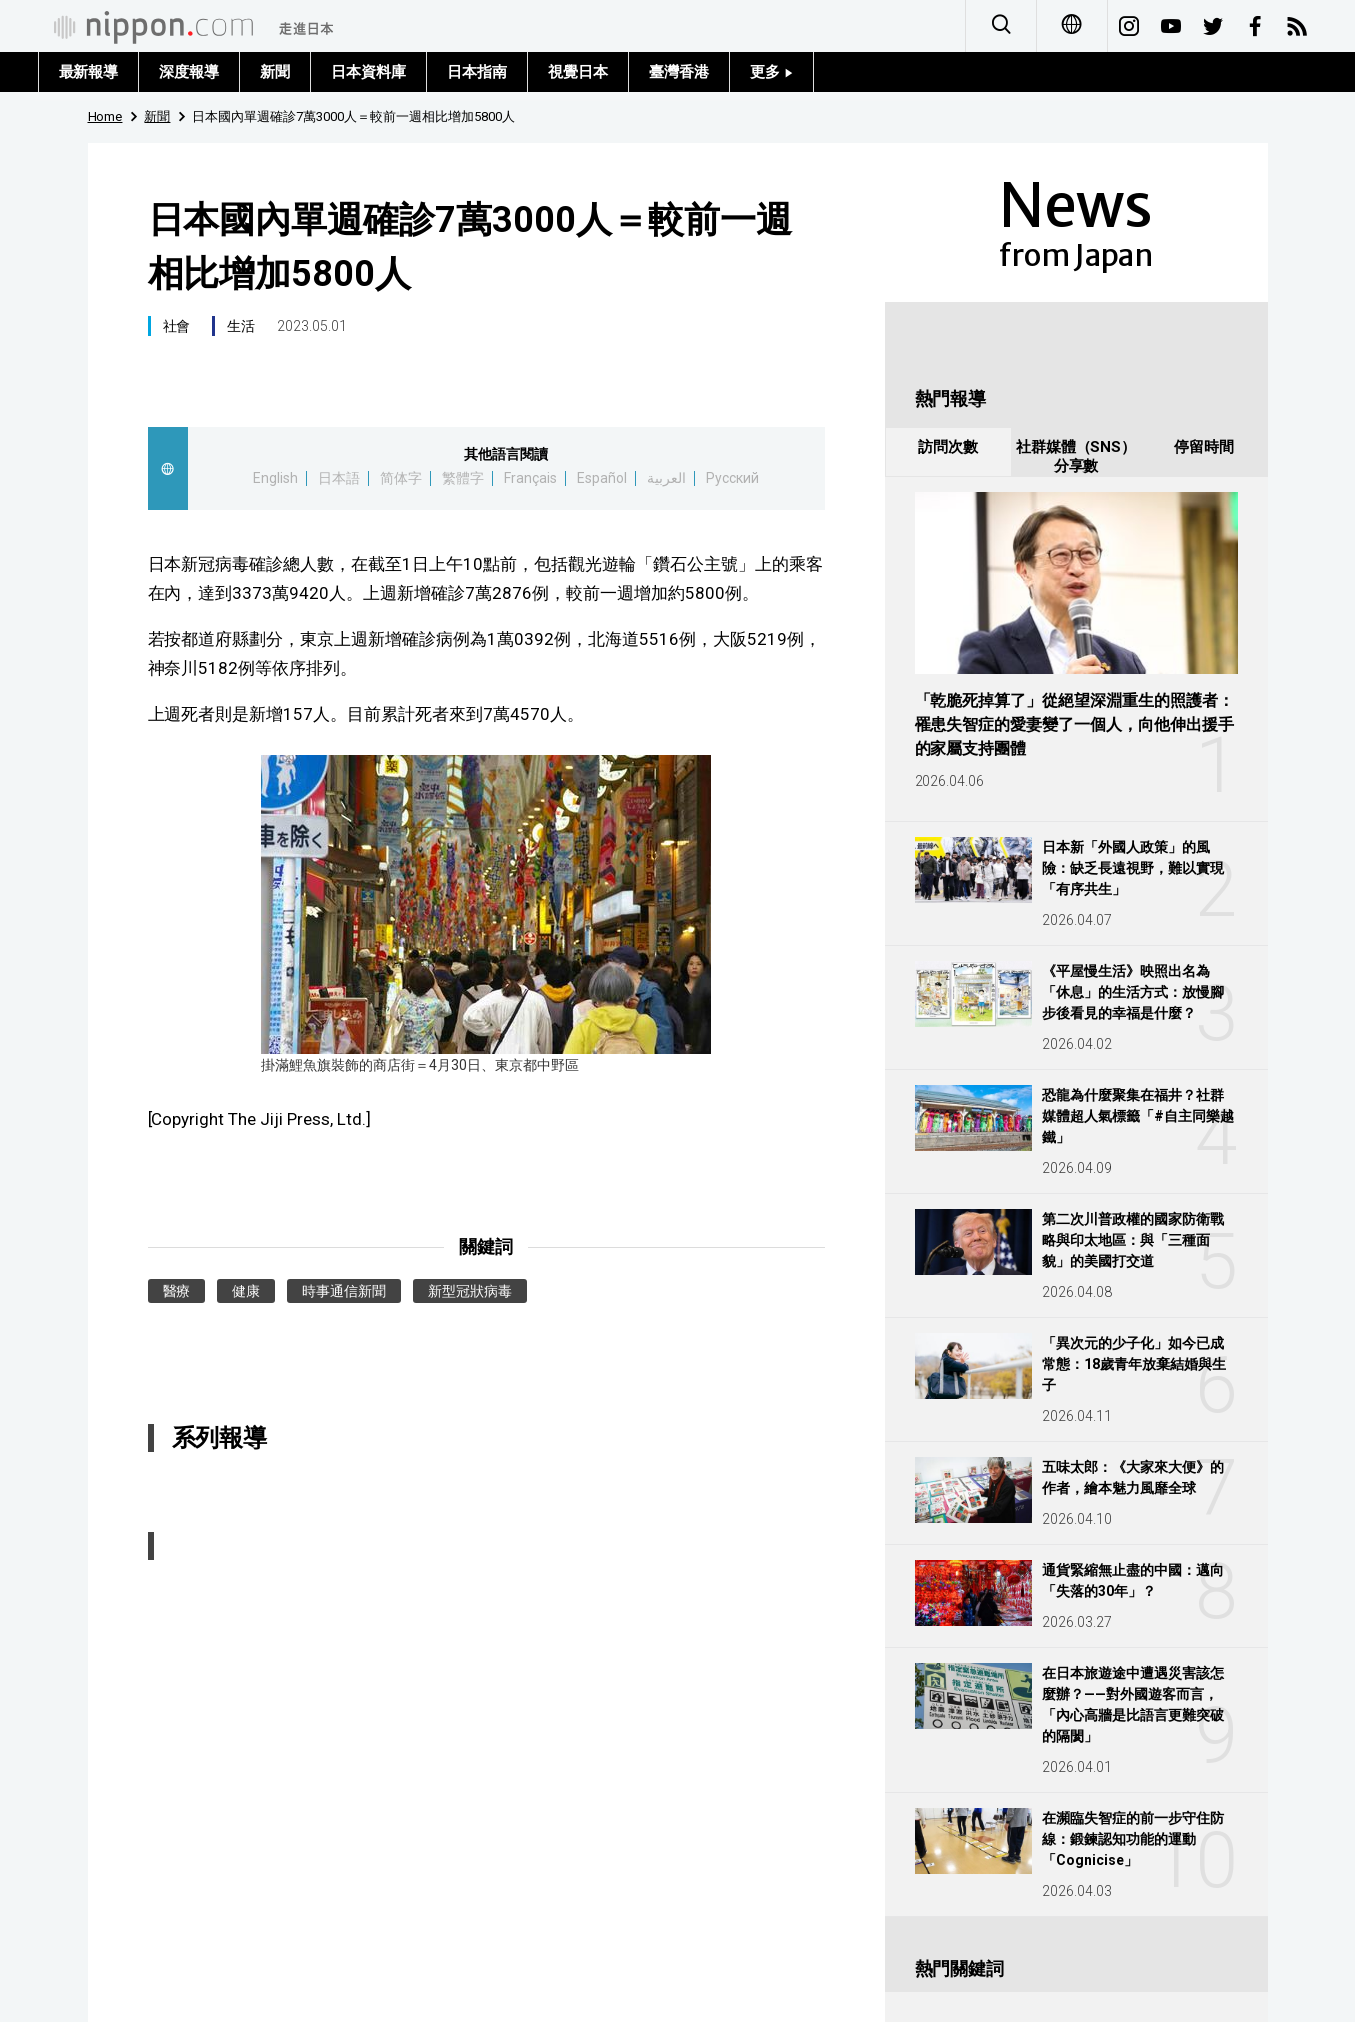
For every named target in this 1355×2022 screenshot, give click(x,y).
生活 (241, 326)
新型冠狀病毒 (470, 1291)
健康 (246, 1291)
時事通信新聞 (344, 1291)
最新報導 (89, 72)
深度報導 (189, 72)
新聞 (275, 72)
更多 (771, 72)
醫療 (177, 1291)
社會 (177, 326)
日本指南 (477, 72)
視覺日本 (578, 72)
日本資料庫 (368, 72)
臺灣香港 (679, 72)
